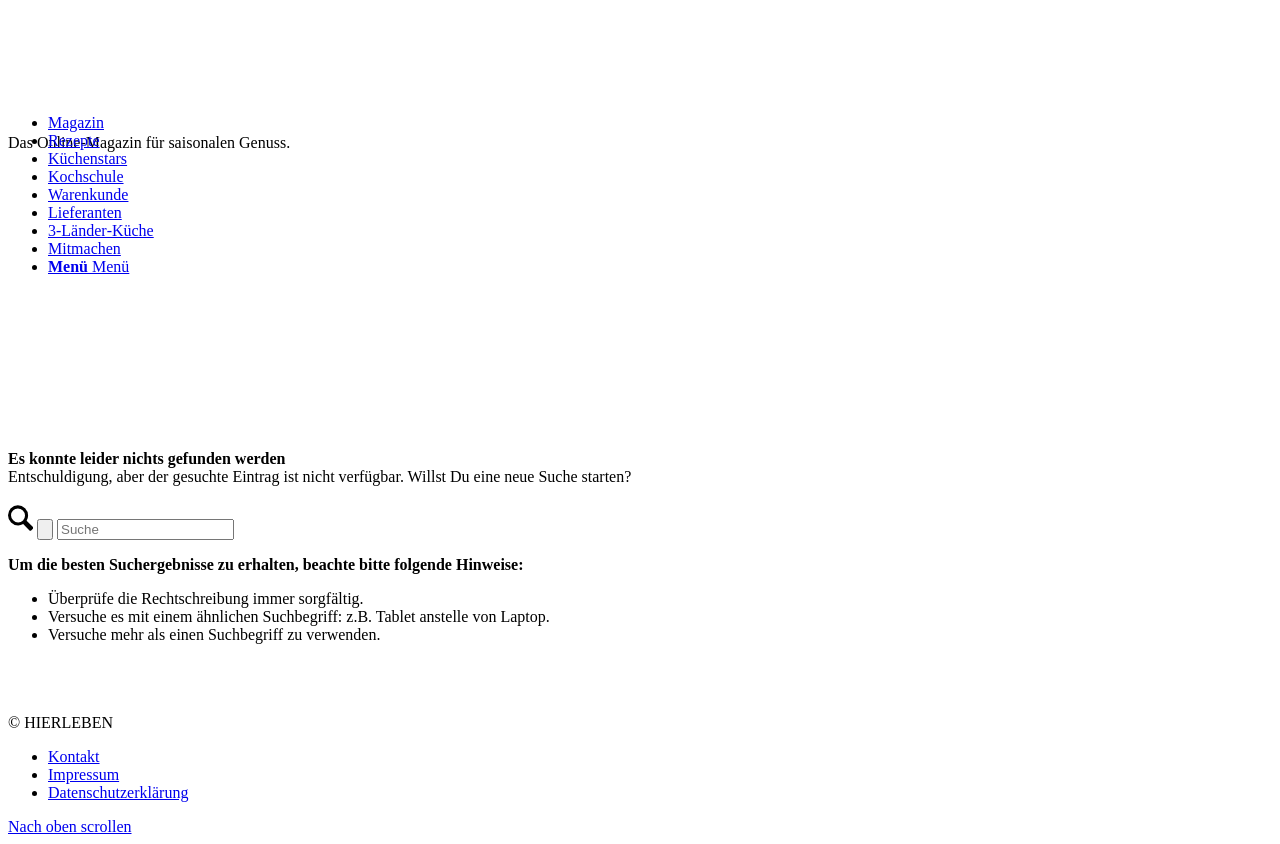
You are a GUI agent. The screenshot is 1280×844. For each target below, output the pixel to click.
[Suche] (145, 529)
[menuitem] (660, 123)
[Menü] (88, 266)
